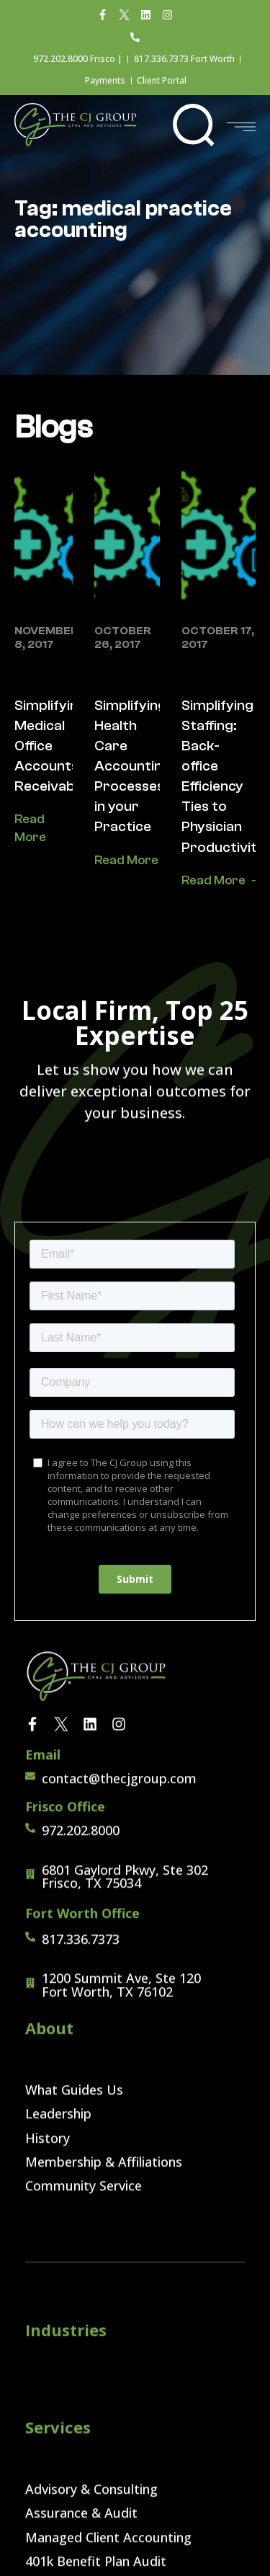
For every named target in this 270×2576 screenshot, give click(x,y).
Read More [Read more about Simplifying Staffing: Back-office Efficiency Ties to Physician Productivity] (213, 880)
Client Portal (161, 80)
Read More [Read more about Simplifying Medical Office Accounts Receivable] (30, 828)
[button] (193, 125)
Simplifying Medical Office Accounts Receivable (50, 746)
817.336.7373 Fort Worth (184, 59)
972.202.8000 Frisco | (77, 59)
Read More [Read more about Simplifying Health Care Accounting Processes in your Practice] (126, 860)
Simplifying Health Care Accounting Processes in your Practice (132, 766)
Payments (105, 80)
